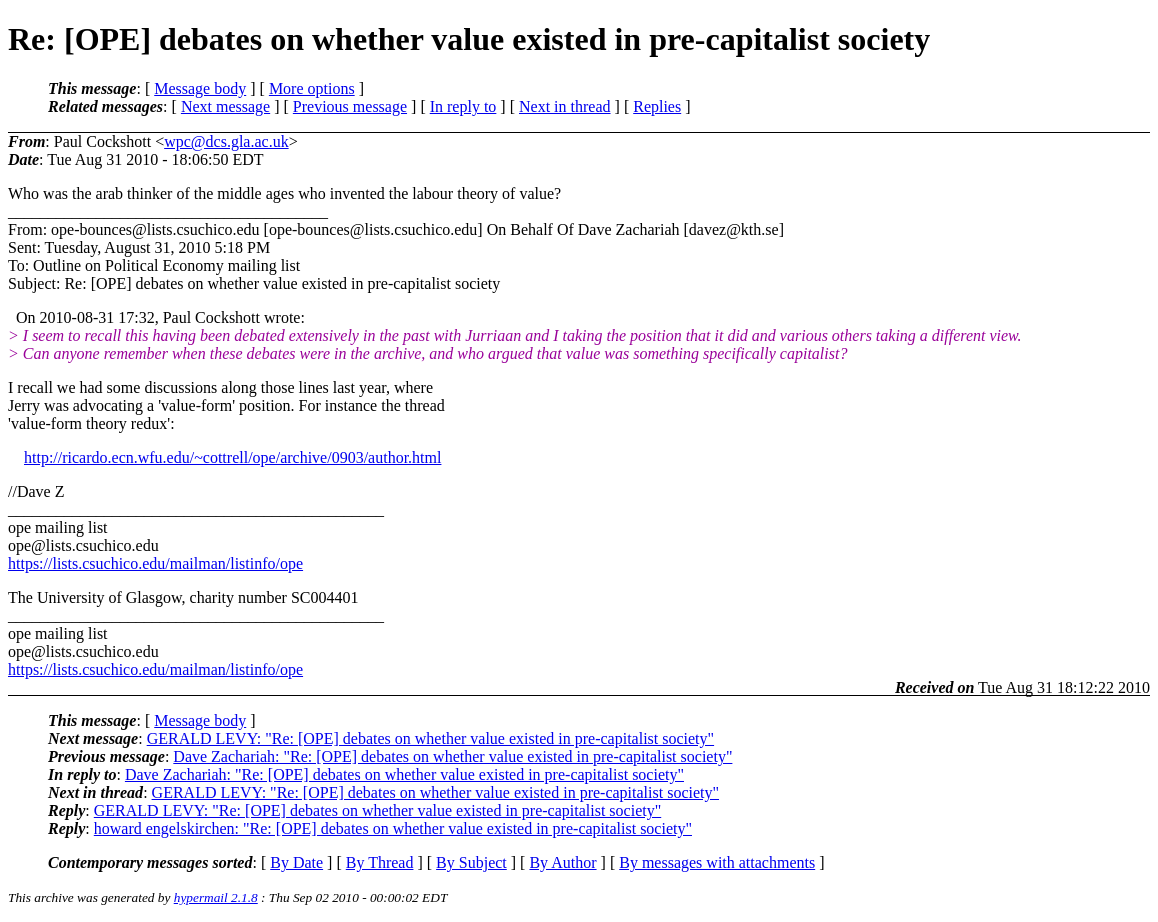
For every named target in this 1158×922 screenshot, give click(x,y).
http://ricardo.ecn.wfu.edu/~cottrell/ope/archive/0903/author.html (232, 457)
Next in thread (565, 106)
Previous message (350, 106)
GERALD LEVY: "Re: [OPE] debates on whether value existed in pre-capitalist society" (430, 738)
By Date (296, 862)
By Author (562, 862)
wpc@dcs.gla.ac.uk (226, 141)
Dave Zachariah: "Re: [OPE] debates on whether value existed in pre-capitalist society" (452, 756)
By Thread (380, 862)
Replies (657, 106)
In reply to (463, 106)
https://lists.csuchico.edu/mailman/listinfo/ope (155, 563)
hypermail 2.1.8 (216, 897)
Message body (200, 88)
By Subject (471, 862)
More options (312, 88)
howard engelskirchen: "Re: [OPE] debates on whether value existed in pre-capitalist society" (393, 828)
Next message (225, 106)
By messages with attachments (717, 862)
